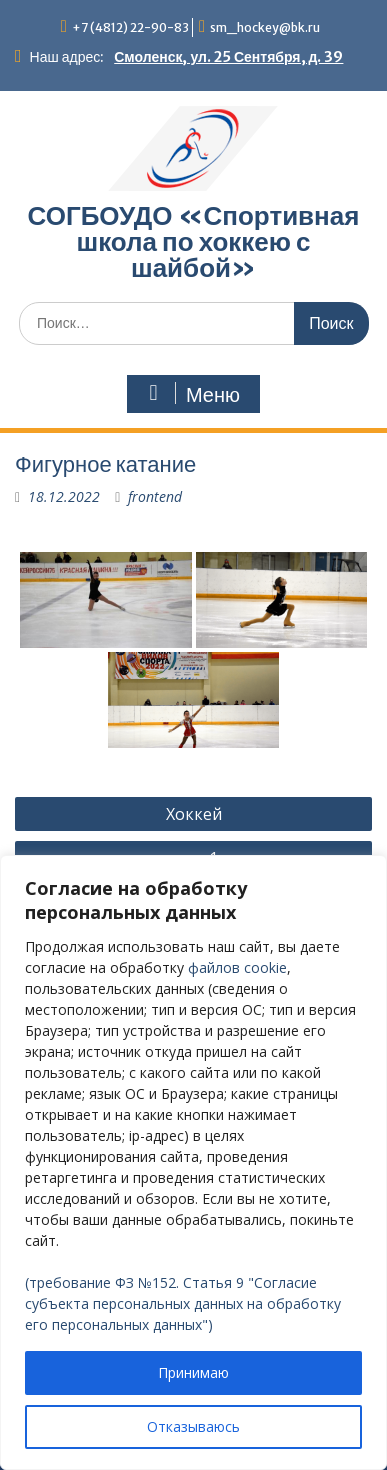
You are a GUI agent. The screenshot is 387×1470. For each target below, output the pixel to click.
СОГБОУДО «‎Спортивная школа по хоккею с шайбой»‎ (194, 241)
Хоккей (194, 814)
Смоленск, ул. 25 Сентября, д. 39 (228, 57)
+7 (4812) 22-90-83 (130, 27)
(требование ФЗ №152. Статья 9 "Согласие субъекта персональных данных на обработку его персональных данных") (183, 1303)
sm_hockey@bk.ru (265, 27)
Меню (191, 394)
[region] (193, 1162)
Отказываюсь (193, 1426)
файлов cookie (237, 967)
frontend (155, 496)
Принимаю (193, 1372)
